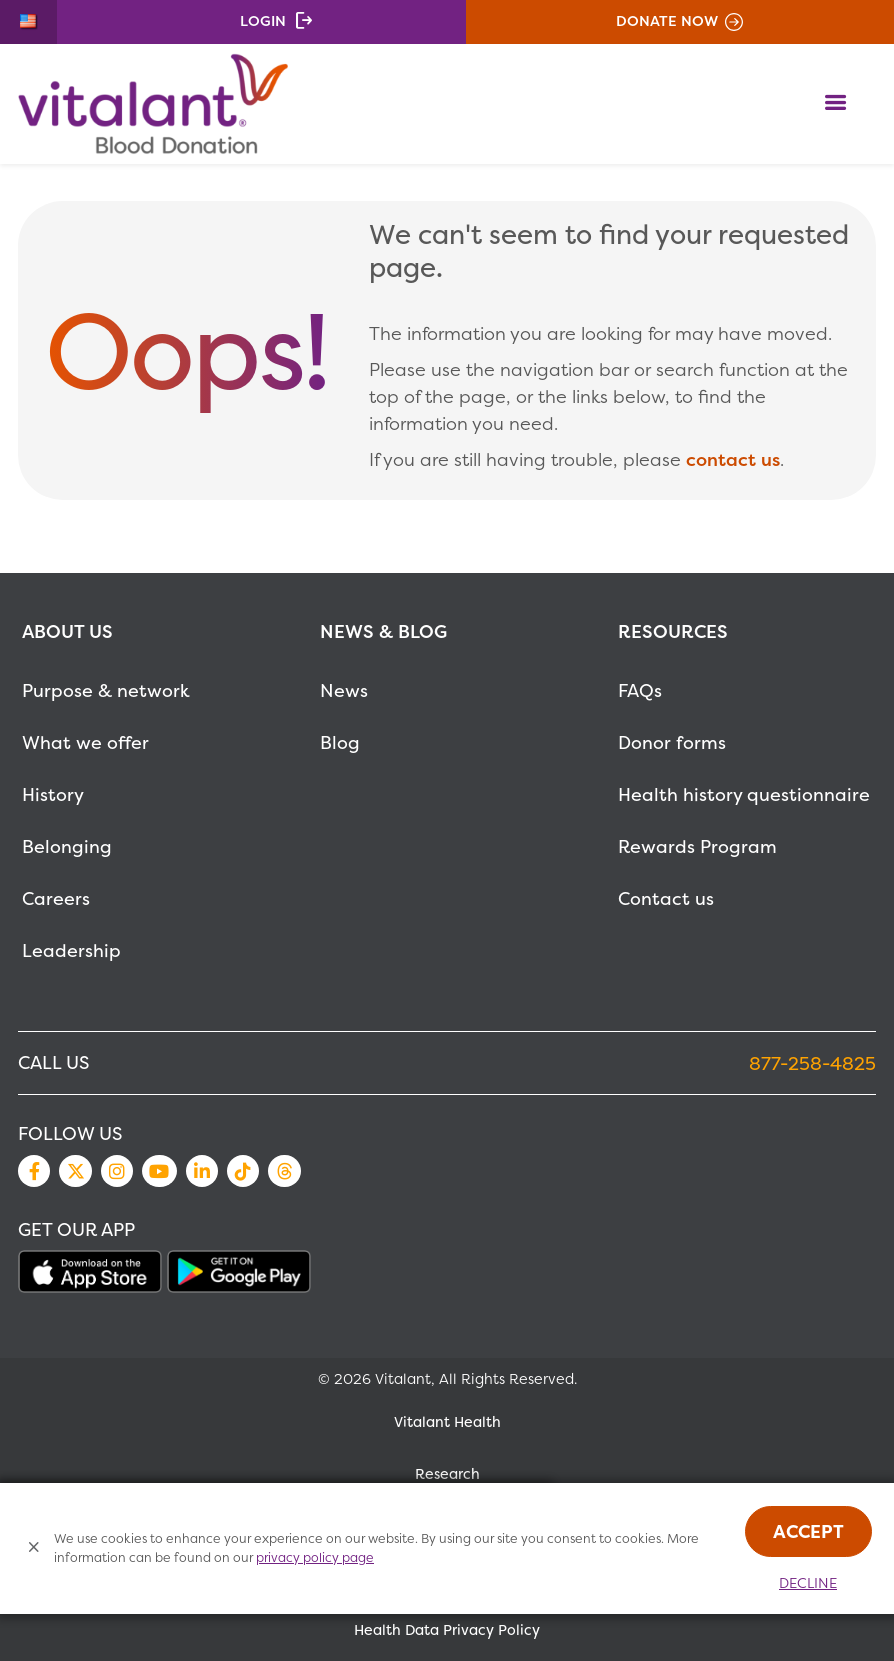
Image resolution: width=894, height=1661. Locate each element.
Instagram (117, 1171)
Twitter (75, 1171)
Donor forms (672, 742)
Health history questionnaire (744, 794)
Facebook (34, 1171)
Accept (808, 1531)
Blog (340, 742)
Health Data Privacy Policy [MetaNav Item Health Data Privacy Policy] (447, 1630)
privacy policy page (315, 1557)
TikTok (243, 1171)
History (53, 794)
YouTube (159, 1171)
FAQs (640, 690)
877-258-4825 (812, 1063)
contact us (733, 459)
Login (263, 21)
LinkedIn (202, 1171)
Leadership (71, 950)
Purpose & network (106, 690)
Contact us (666, 898)
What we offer (85, 742)
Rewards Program (697, 846)
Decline (808, 1583)
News (344, 690)
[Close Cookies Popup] (34, 1548)
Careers (56, 898)
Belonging (67, 846)
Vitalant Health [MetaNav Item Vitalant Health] (447, 1422)
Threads (284, 1171)
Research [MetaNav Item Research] (447, 1474)
